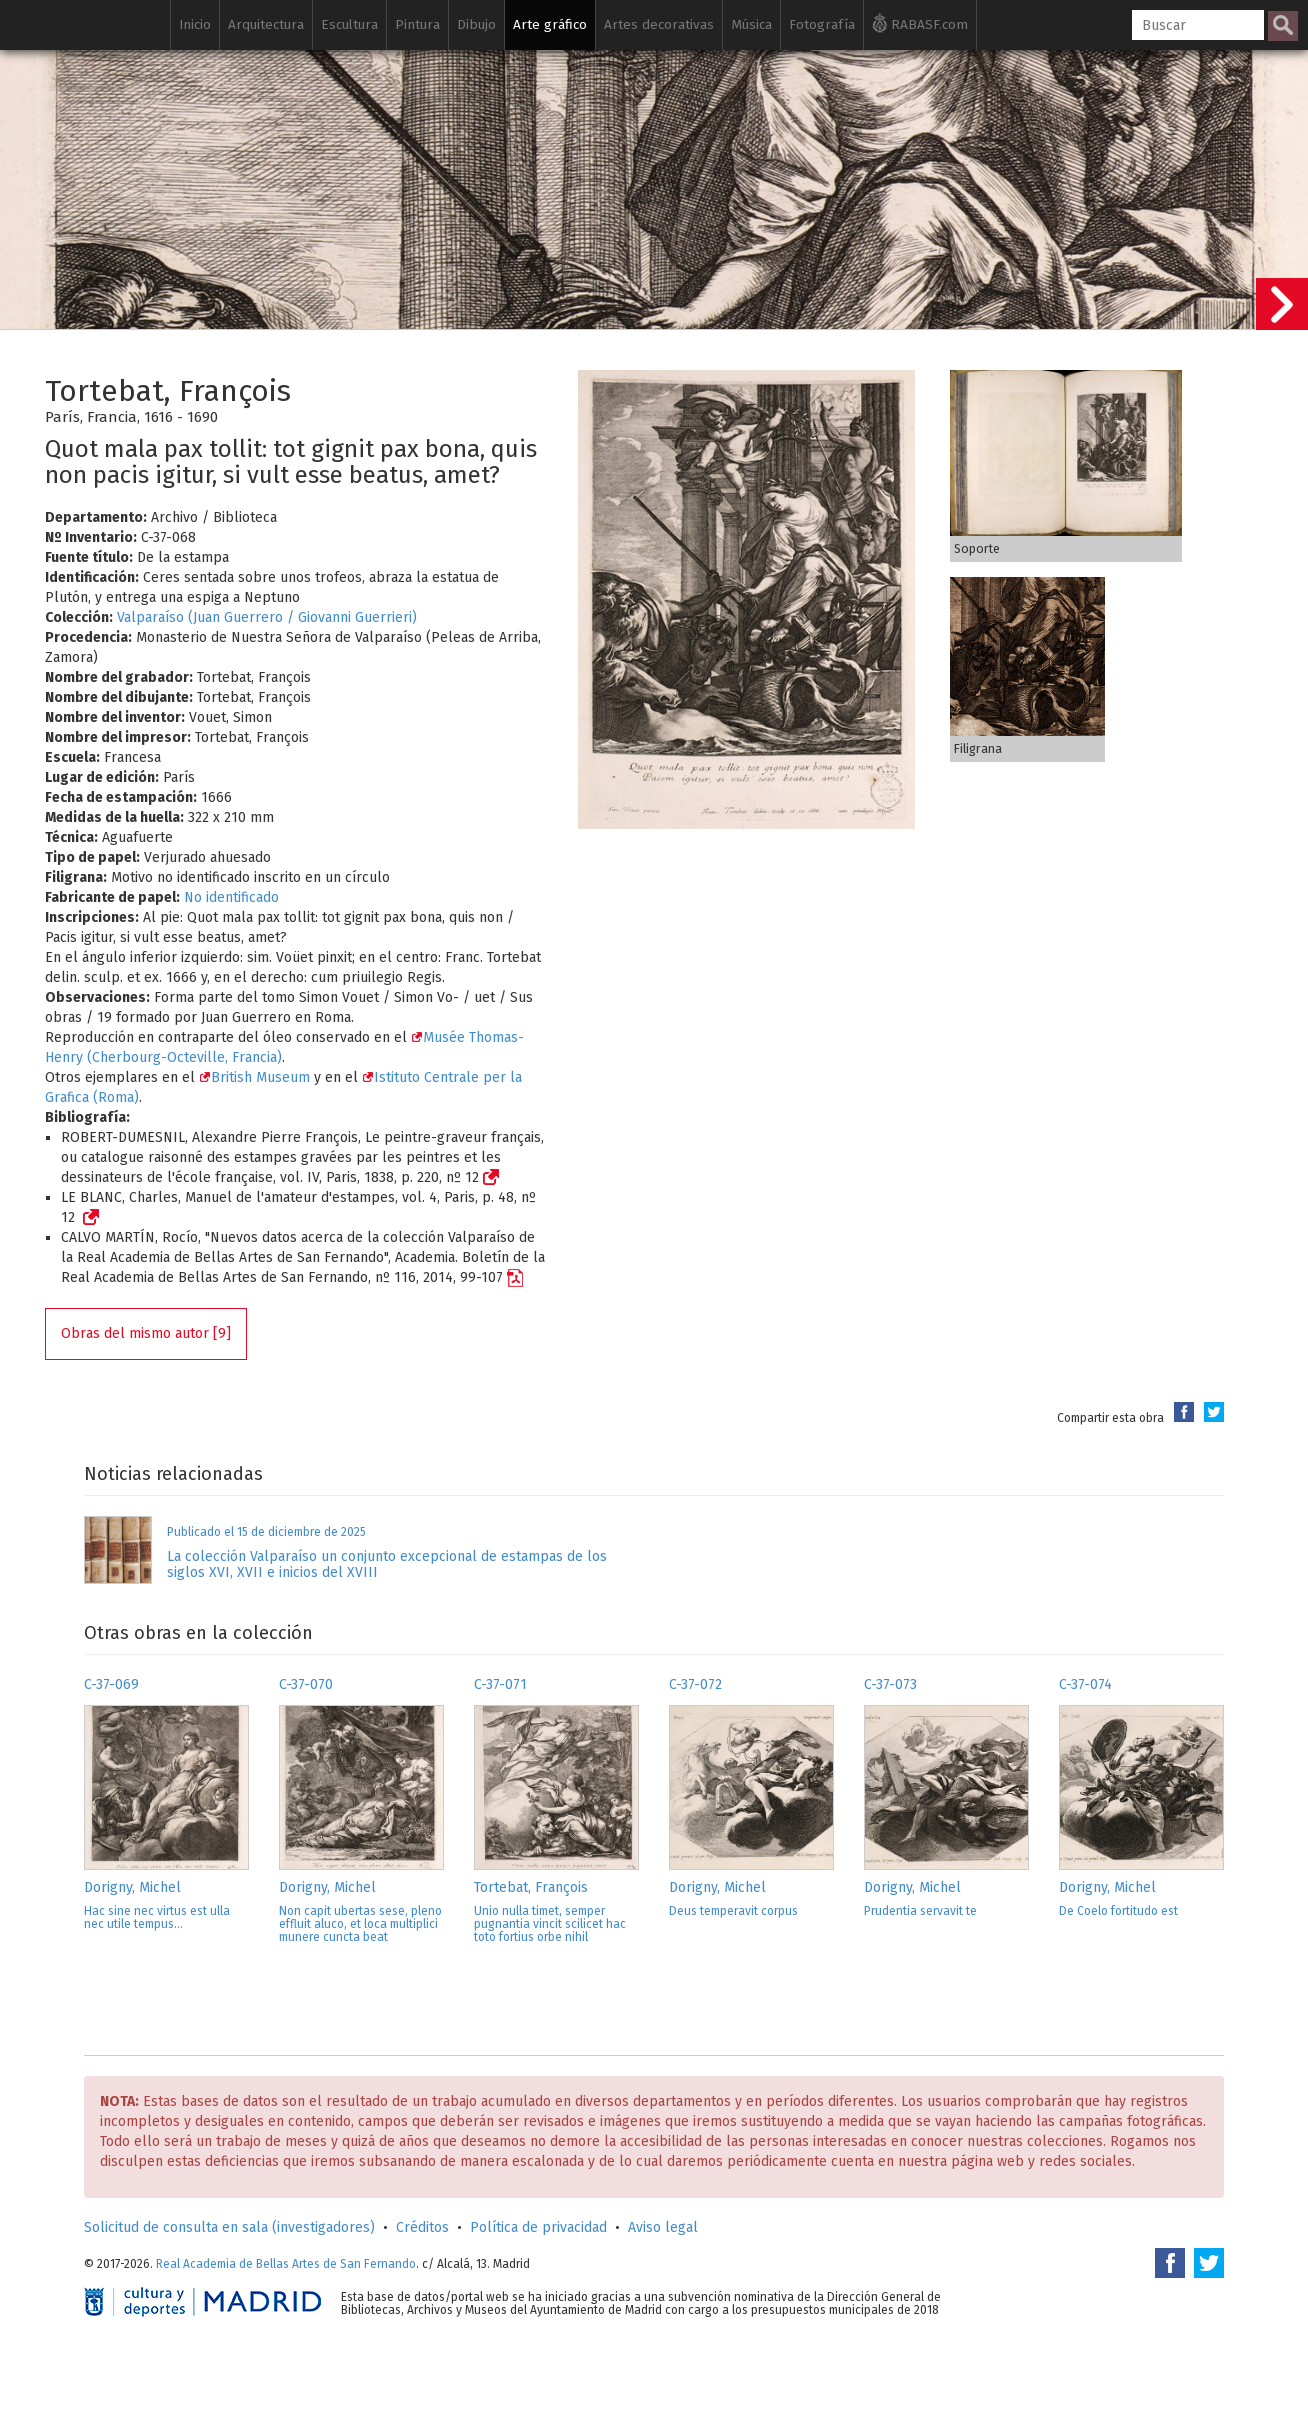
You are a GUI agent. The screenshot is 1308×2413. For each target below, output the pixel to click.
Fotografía (822, 24)
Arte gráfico (550, 24)
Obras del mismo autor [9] (146, 1333)
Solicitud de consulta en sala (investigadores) (229, 2227)
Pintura (417, 24)
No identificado (231, 897)
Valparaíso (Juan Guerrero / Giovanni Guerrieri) (267, 617)
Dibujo (476, 24)
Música (751, 24)
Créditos (422, 2227)
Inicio (195, 24)
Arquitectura (266, 24)
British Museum (254, 1077)
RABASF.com (920, 23)
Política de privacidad (538, 2227)
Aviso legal (663, 2227)
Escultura (349, 24)
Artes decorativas (659, 24)
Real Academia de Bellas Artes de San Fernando (286, 2264)
